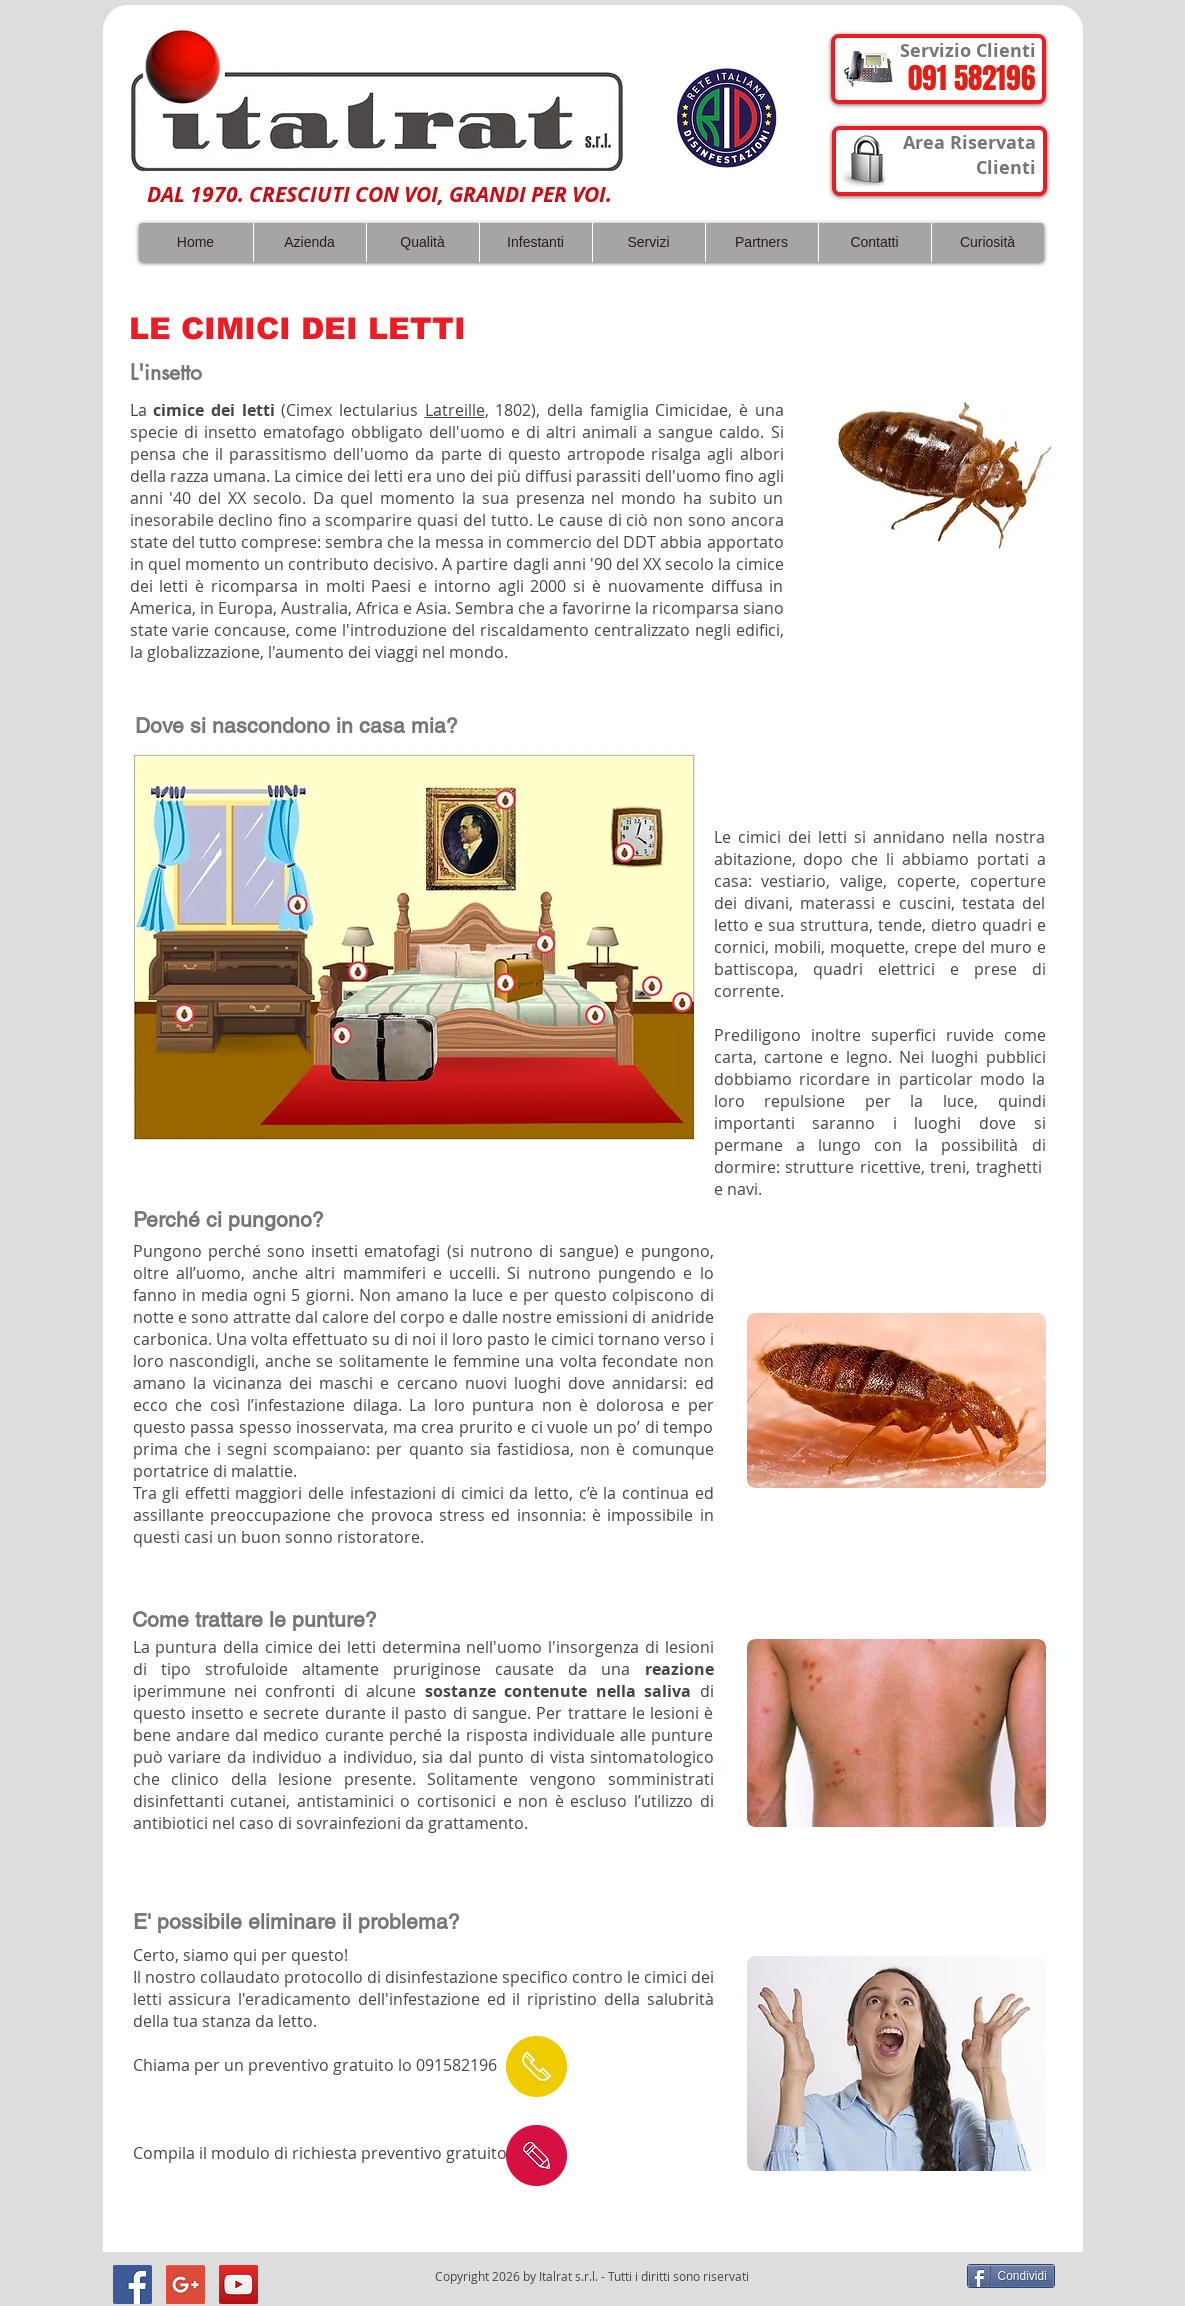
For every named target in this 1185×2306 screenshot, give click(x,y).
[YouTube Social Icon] (238, 2284)
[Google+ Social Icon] (185, 2284)
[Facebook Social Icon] (132, 2284)
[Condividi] (1011, 2276)
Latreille (455, 410)
